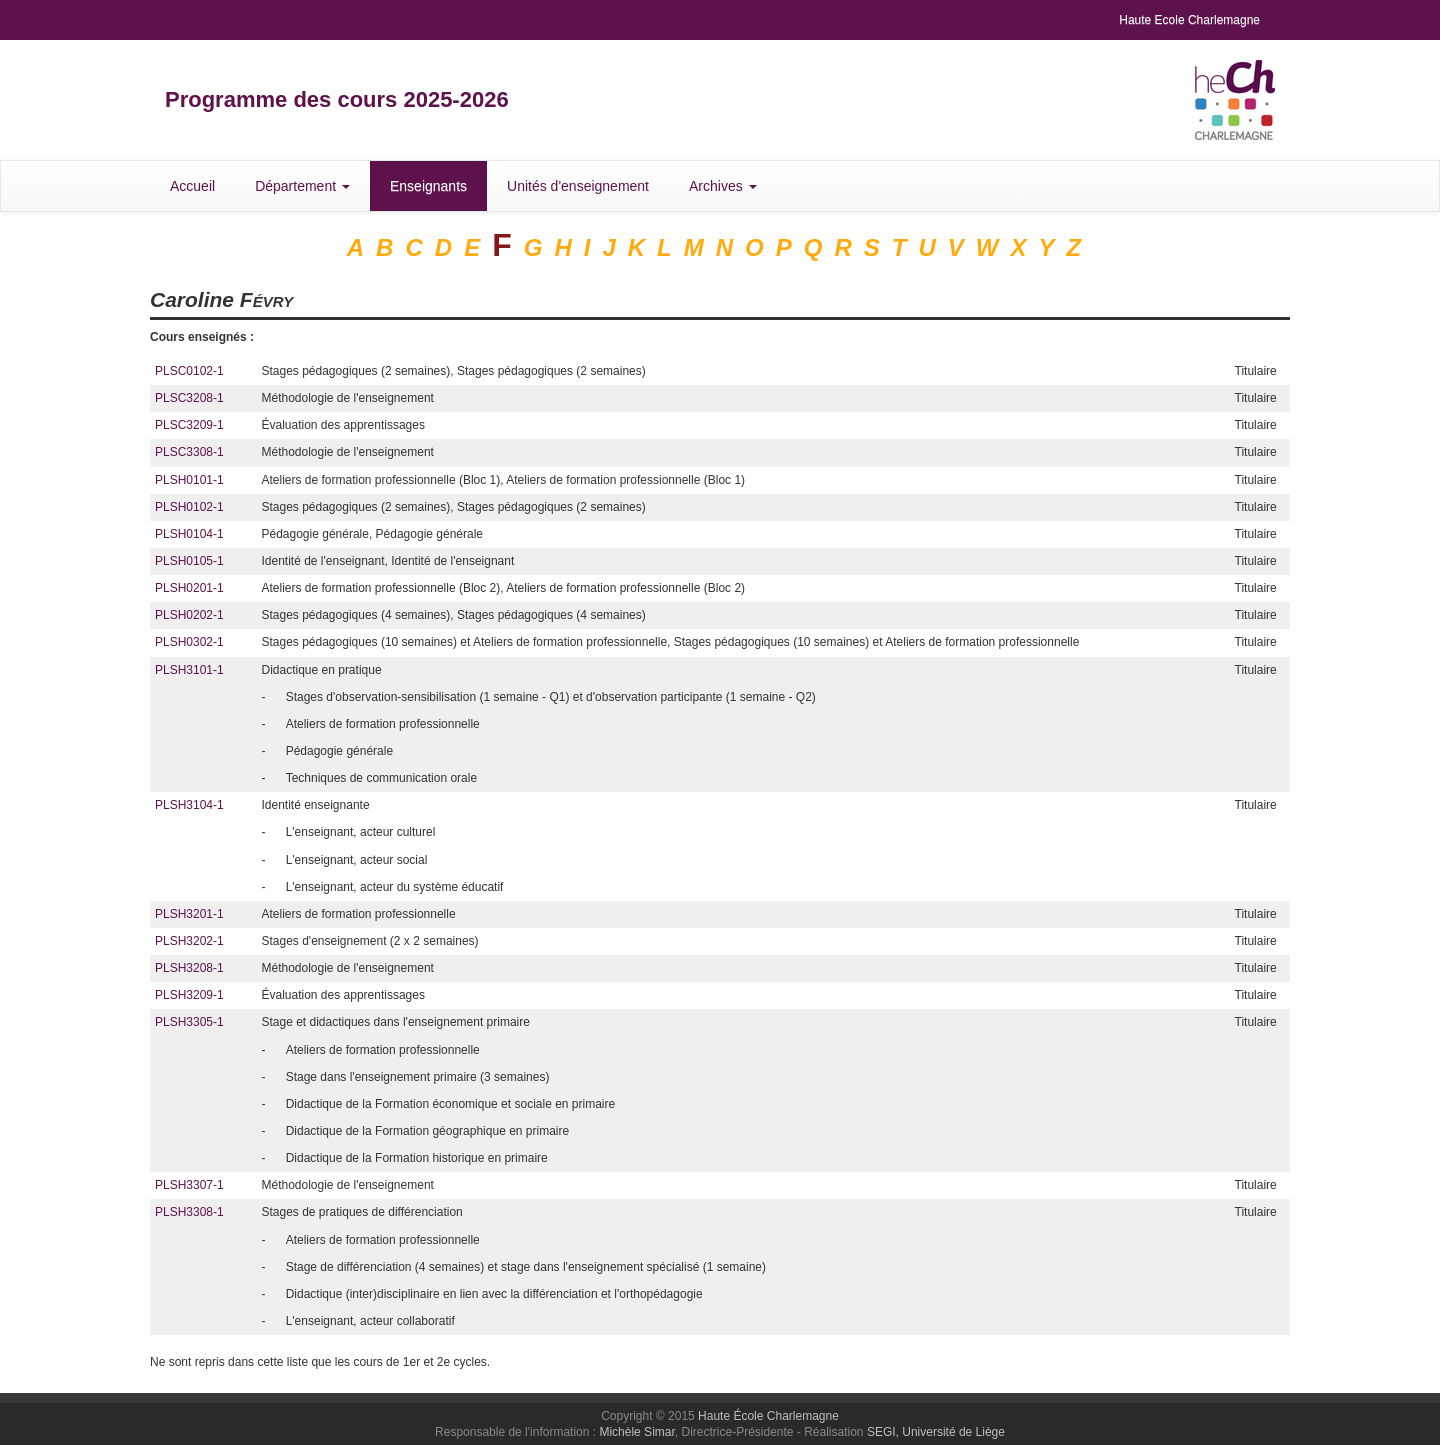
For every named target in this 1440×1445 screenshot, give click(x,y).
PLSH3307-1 (189, 1185)
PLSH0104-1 (189, 534)
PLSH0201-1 (189, 588)
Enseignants (428, 186)
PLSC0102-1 (189, 371)
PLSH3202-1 (189, 941)
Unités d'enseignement (578, 186)
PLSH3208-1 (189, 968)
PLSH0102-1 (189, 507)
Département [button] (302, 186)
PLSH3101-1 (189, 670)
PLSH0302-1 (189, 642)
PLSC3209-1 (189, 425)
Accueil (192, 186)
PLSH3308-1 (189, 1212)
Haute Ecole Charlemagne (1189, 20)
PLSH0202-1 (189, 615)
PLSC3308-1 (189, 452)
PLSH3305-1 (189, 1022)
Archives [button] (723, 186)
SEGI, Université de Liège (936, 1432)
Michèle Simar (636, 1432)
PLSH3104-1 (189, 805)
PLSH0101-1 (189, 480)
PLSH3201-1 (189, 914)
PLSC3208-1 (189, 398)
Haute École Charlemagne (768, 1416)
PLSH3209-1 (189, 995)
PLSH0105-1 (189, 561)
